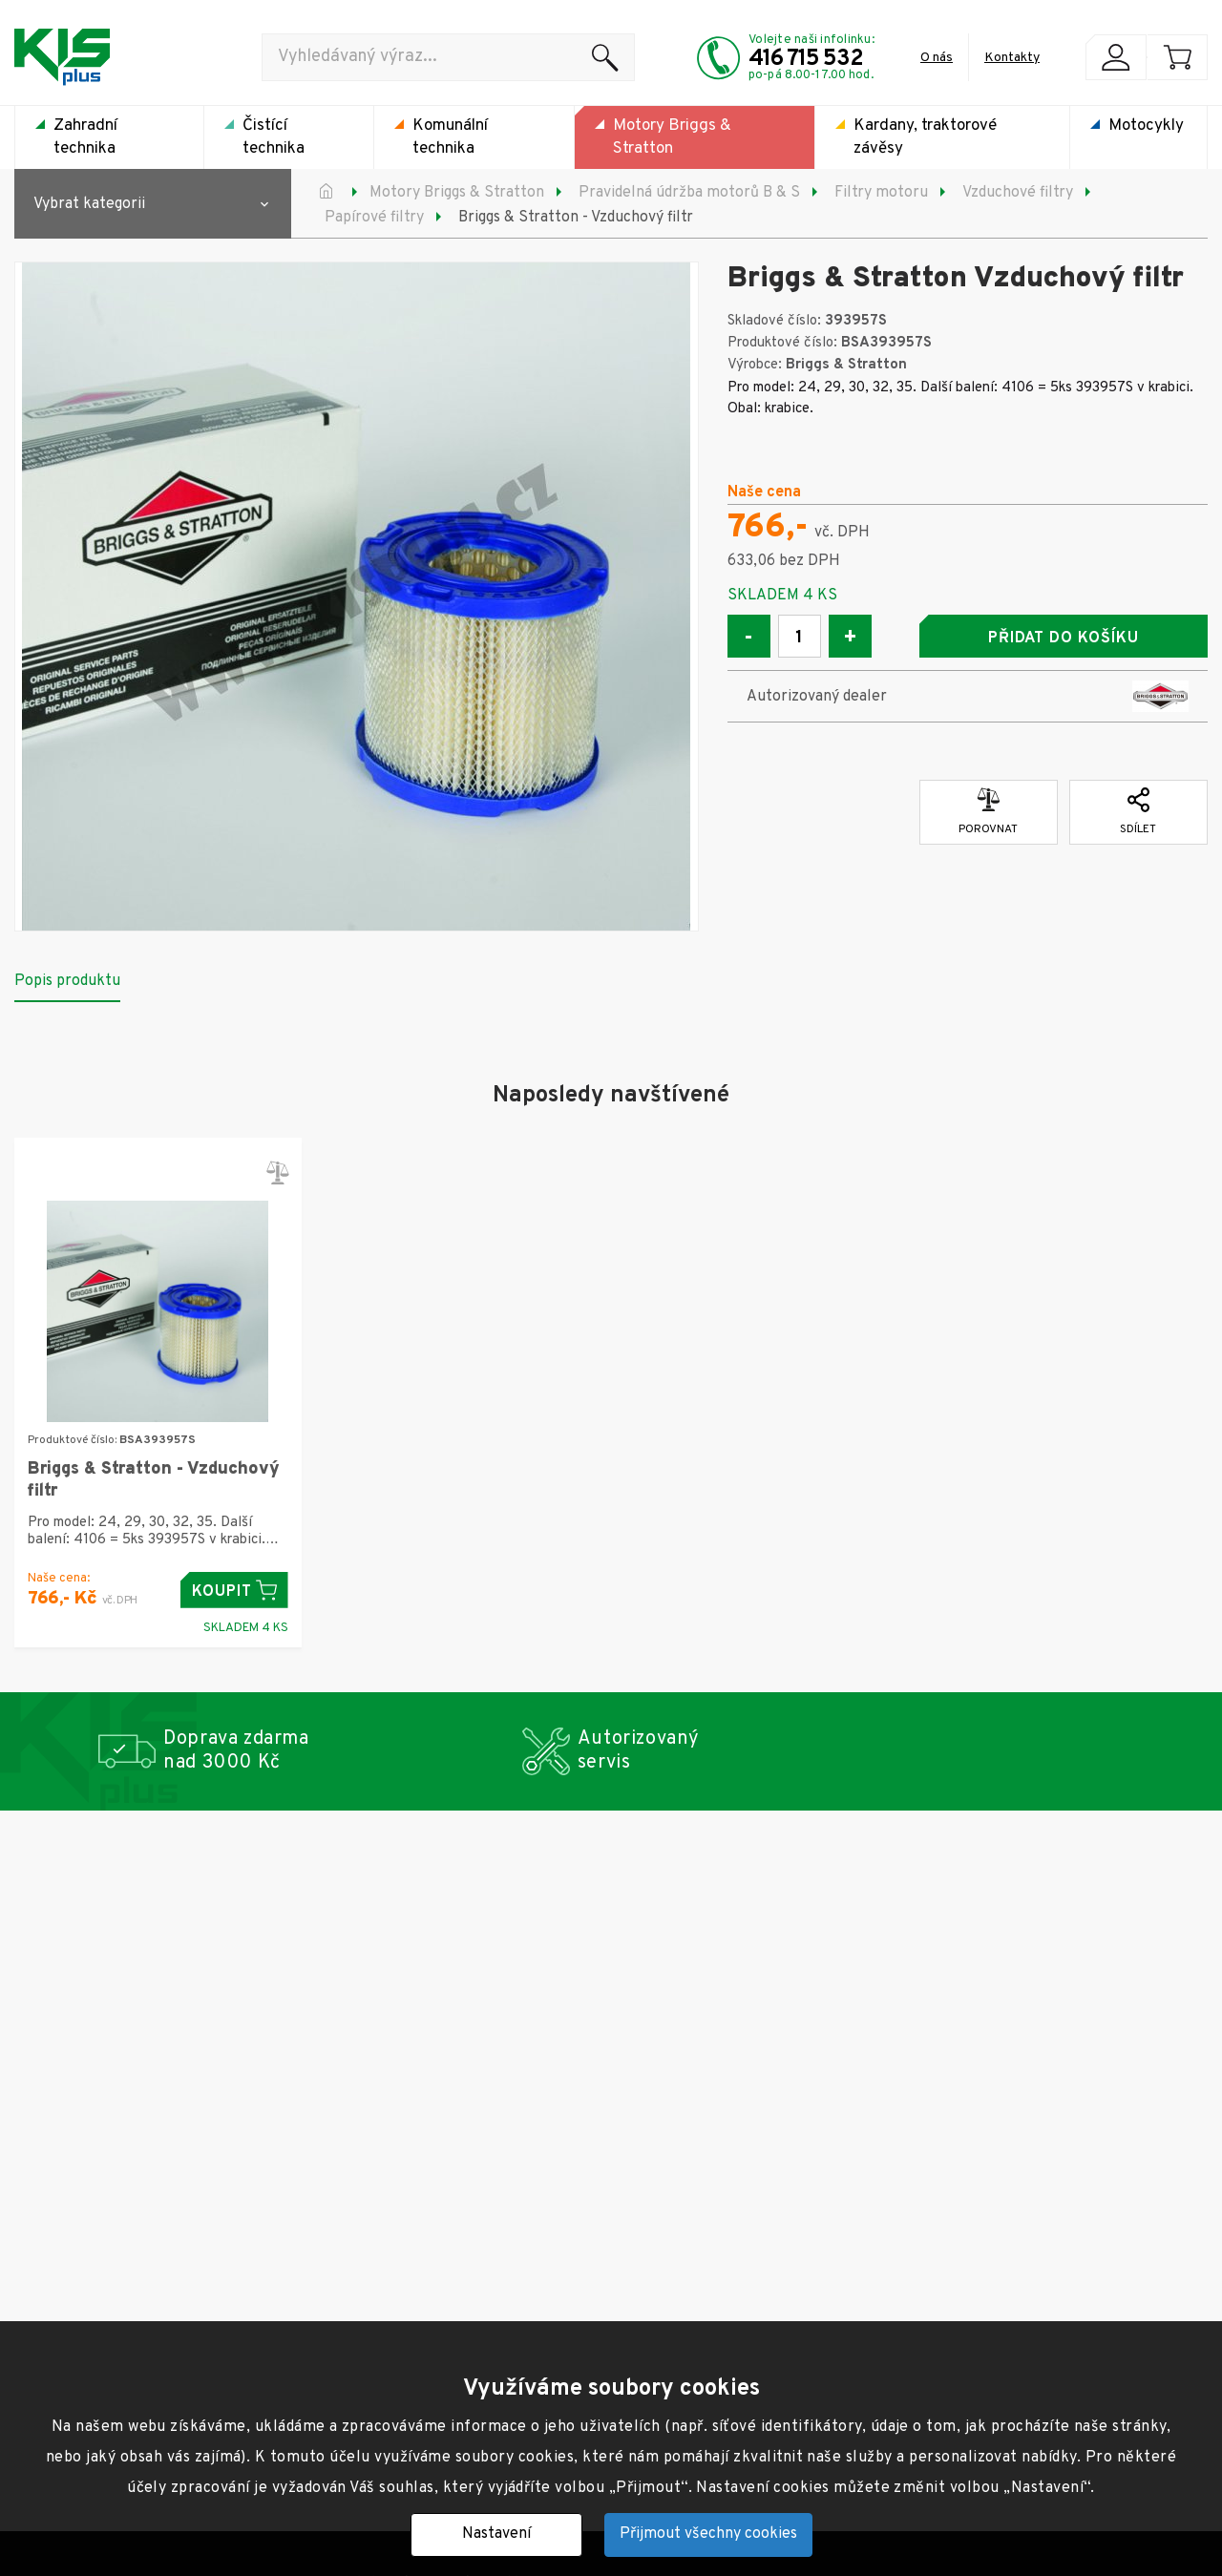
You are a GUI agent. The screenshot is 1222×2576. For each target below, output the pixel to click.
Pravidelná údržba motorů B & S (689, 192)
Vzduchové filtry (1017, 192)
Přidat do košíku (1063, 638)
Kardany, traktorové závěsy (925, 137)
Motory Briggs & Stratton (672, 137)
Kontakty (1012, 58)
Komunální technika (450, 137)
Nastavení (496, 2534)
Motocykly (1146, 125)
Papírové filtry (374, 217)
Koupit (234, 1591)
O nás (936, 58)
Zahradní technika (85, 137)
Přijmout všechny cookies (708, 2534)
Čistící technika (273, 137)
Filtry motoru (881, 192)
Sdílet (1138, 812)
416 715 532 (805, 59)
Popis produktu (67, 981)
